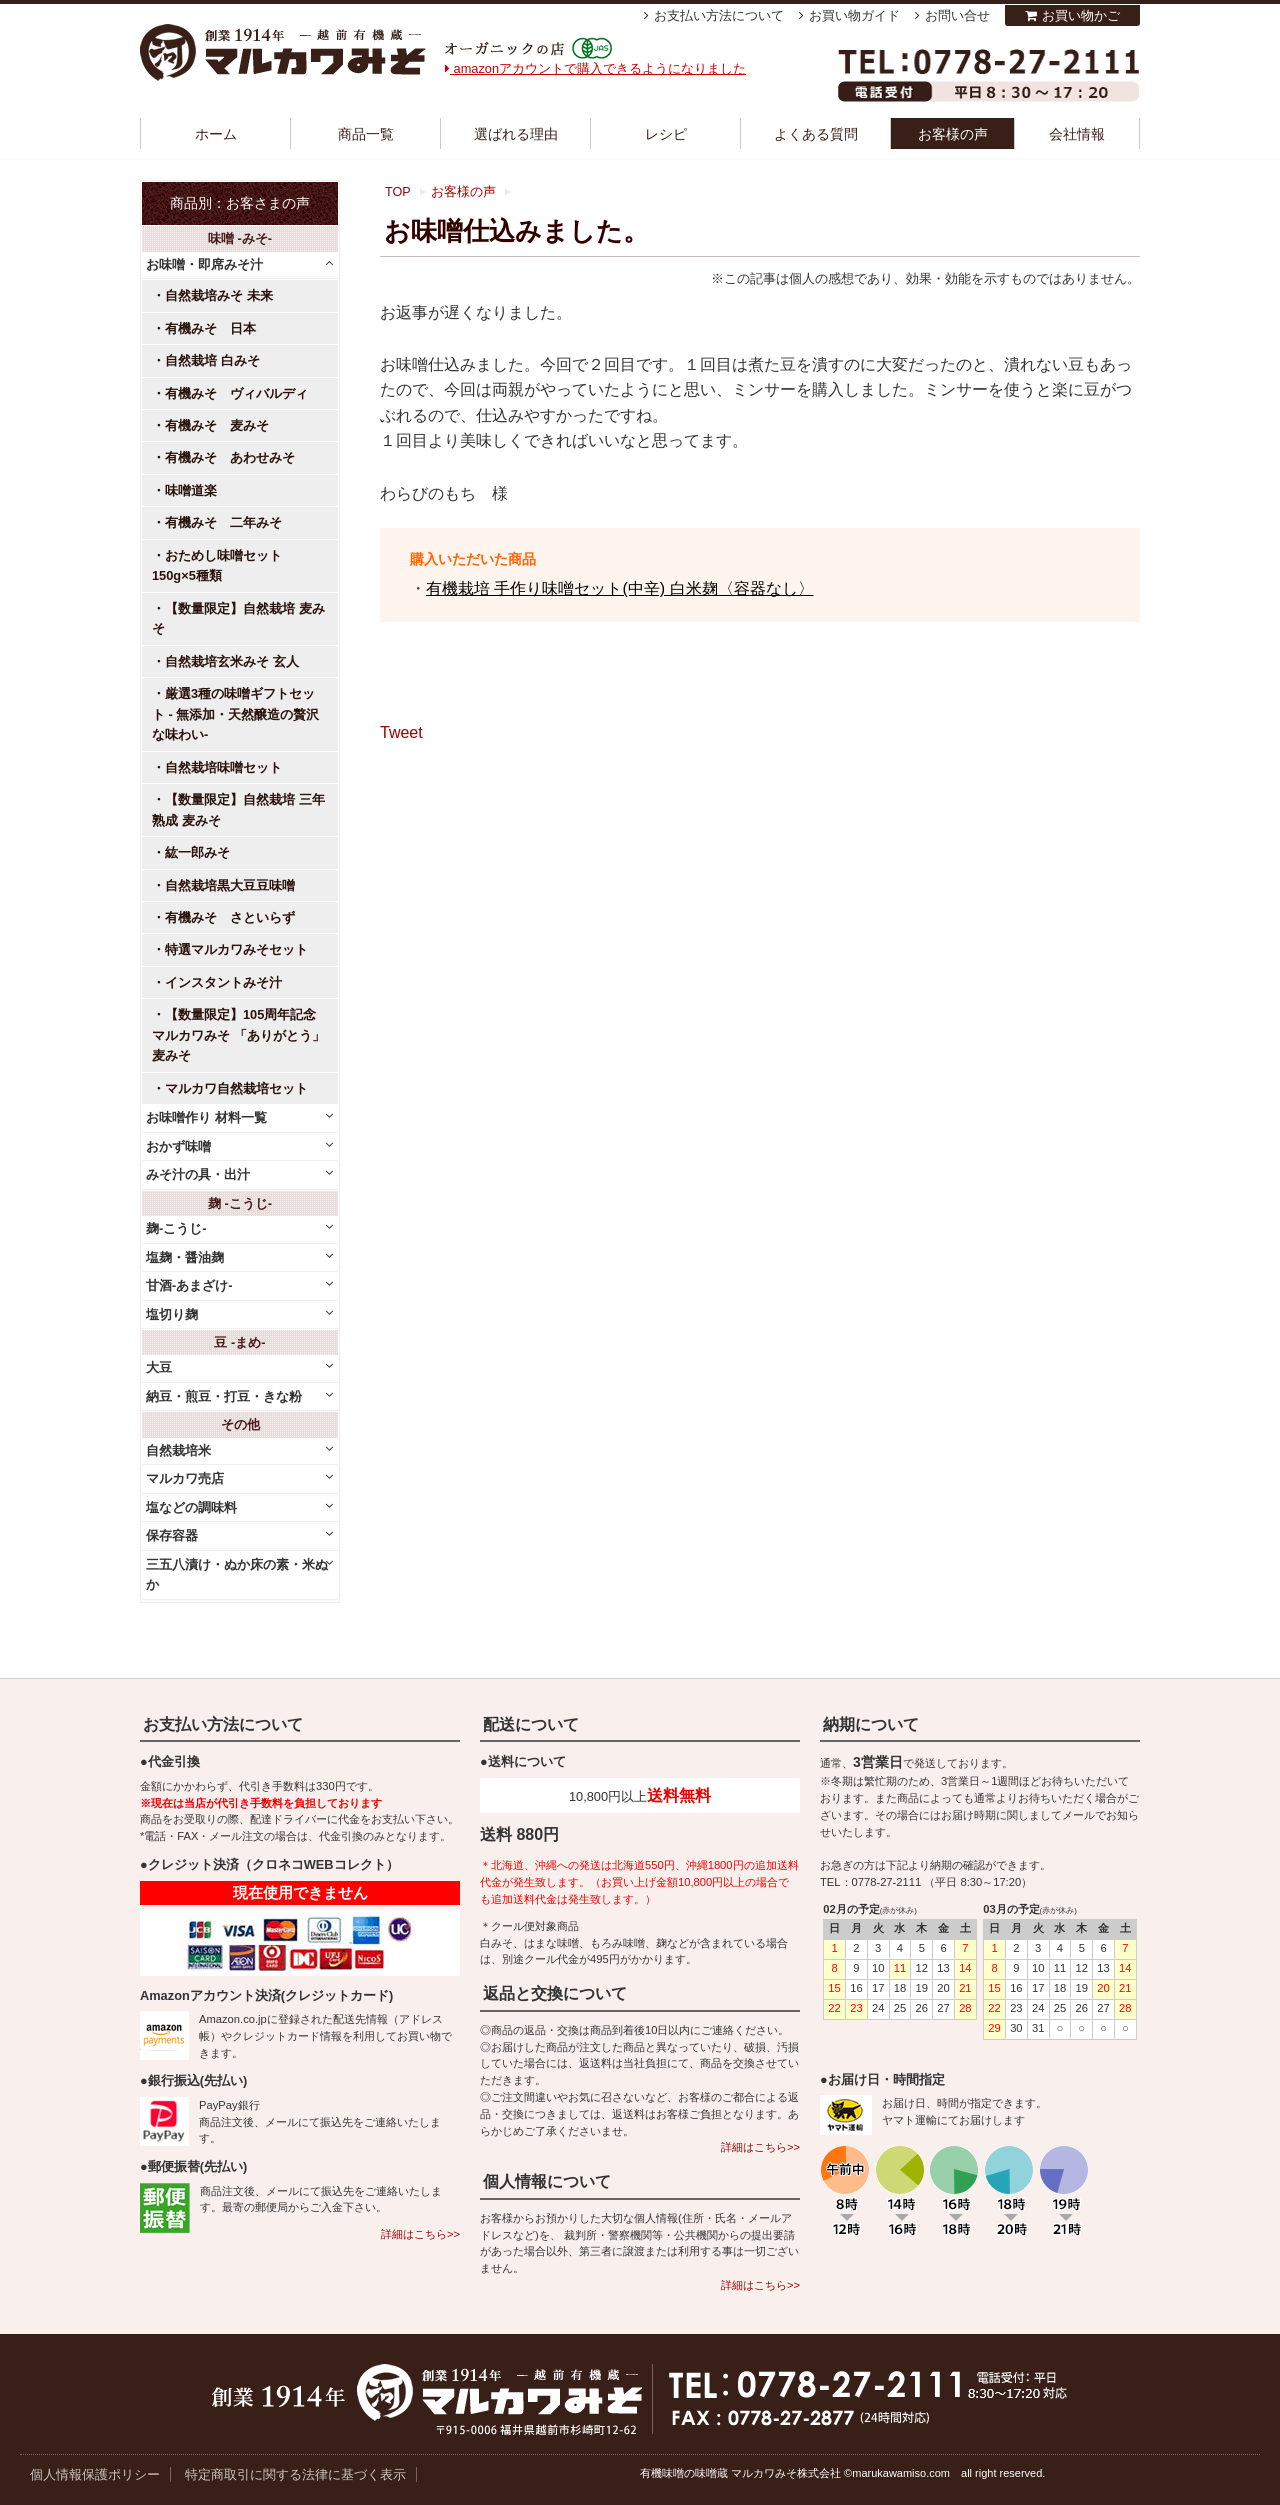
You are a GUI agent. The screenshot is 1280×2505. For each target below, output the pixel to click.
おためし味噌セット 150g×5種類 (223, 565)
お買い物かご (1081, 15)
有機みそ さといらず (230, 917)
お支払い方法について (719, 15)
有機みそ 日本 (210, 328)
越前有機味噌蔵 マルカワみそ (283, 52)
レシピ (666, 134)
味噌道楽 (191, 490)
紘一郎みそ (197, 852)
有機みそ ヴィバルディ (236, 393)
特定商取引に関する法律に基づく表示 (295, 2474)
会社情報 (1077, 134)
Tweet (401, 732)
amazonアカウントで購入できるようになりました (595, 68)
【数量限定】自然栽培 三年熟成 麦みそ (238, 809)
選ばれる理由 (516, 134)
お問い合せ (957, 15)
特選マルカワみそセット (236, 949)
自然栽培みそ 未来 (219, 295)
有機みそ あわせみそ (230, 457)
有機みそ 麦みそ (217, 425)
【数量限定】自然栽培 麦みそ (238, 618)
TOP (398, 192)
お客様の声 (953, 134)
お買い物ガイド (854, 15)
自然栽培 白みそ (212, 360)
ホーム (216, 134)
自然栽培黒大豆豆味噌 (230, 885)
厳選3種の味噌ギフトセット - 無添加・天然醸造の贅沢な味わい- (235, 714)
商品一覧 (366, 134)
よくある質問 (816, 134)
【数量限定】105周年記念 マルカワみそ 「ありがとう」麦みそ (238, 1035)
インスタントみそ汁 (223, 982)
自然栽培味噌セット (223, 767)
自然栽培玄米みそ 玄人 (232, 661)
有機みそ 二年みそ (223, 522)
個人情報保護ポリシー (95, 2474)
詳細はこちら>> (420, 2234)
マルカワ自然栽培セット (236, 1088)
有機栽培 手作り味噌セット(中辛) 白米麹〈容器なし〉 (620, 588)
